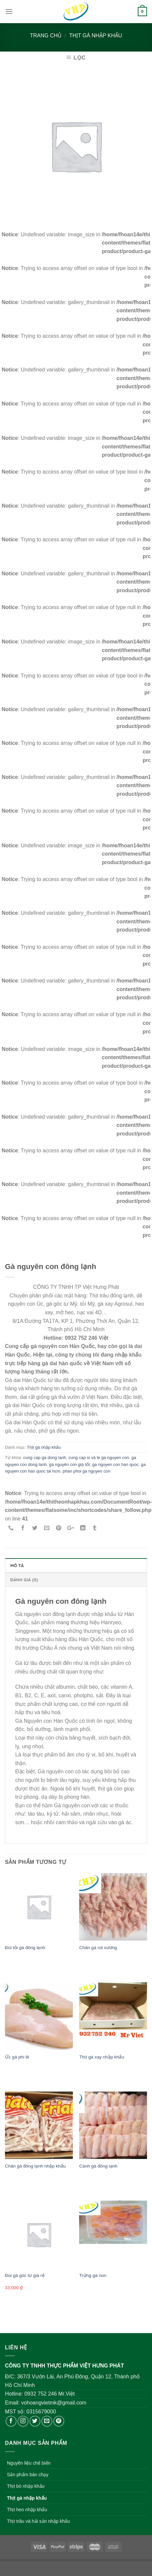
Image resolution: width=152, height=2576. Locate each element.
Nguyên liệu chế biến (28, 2463)
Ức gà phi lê (17, 2057)
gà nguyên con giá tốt (69, 1464)
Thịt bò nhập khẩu (25, 2486)
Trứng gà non (92, 2275)
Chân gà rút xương (98, 1947)
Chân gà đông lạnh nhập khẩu (35, 2166)
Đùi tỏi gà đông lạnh (25, 1947)
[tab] (76, 1565)
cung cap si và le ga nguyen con (99, 1457)
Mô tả (17, 1565)
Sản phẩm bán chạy (27, 2474)
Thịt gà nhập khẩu (95, 35)
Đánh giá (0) (24, 1579)
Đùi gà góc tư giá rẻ (25, 2275)
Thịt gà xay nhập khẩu (101, 2057)
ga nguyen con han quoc (115, 1464)
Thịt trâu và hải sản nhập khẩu (38, 2521)
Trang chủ (46, 35)
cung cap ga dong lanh (44, 1457)
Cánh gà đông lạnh (98, 2166)
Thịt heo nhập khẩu (27, 2509)
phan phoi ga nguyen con (86, 1471)
